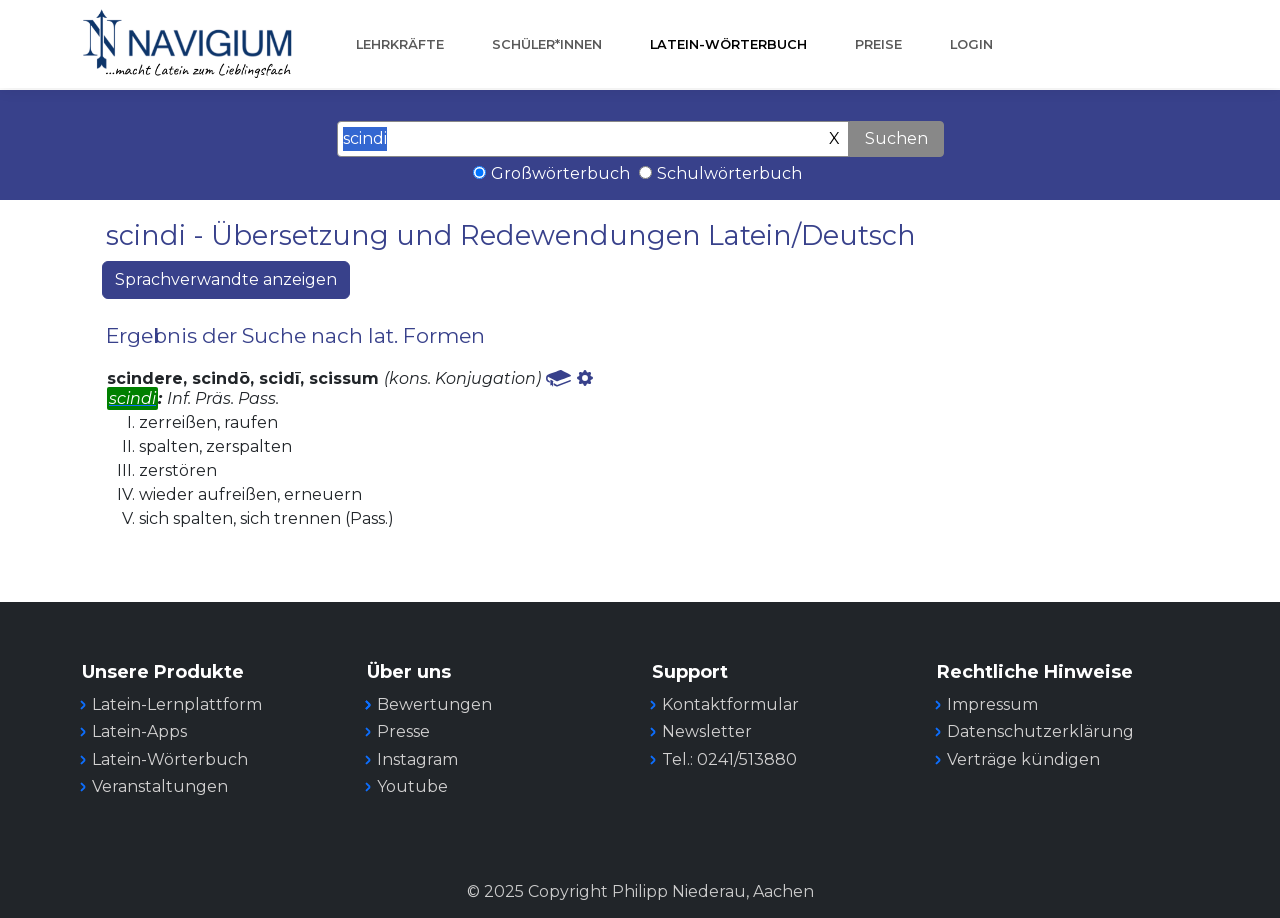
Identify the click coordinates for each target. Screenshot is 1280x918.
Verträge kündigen (1023, 759)
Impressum (992, 704)
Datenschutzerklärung (1040, 731)
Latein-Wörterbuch (728, 44)
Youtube (412, 786)
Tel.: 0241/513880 (729, 759)
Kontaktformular (730, 704)
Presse (403, 731)
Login (971, 44)
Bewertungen (434, 704)
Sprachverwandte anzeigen (226, 279)
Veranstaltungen (160, 786)
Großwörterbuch (560, 173)
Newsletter (707, 731)
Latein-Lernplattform (177, 704)
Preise (878, 44)
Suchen (896, 138)
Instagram (417, 759)
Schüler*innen (547, 44)
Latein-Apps (139, 731)
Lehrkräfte (400, 44)
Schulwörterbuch (729, 173)
